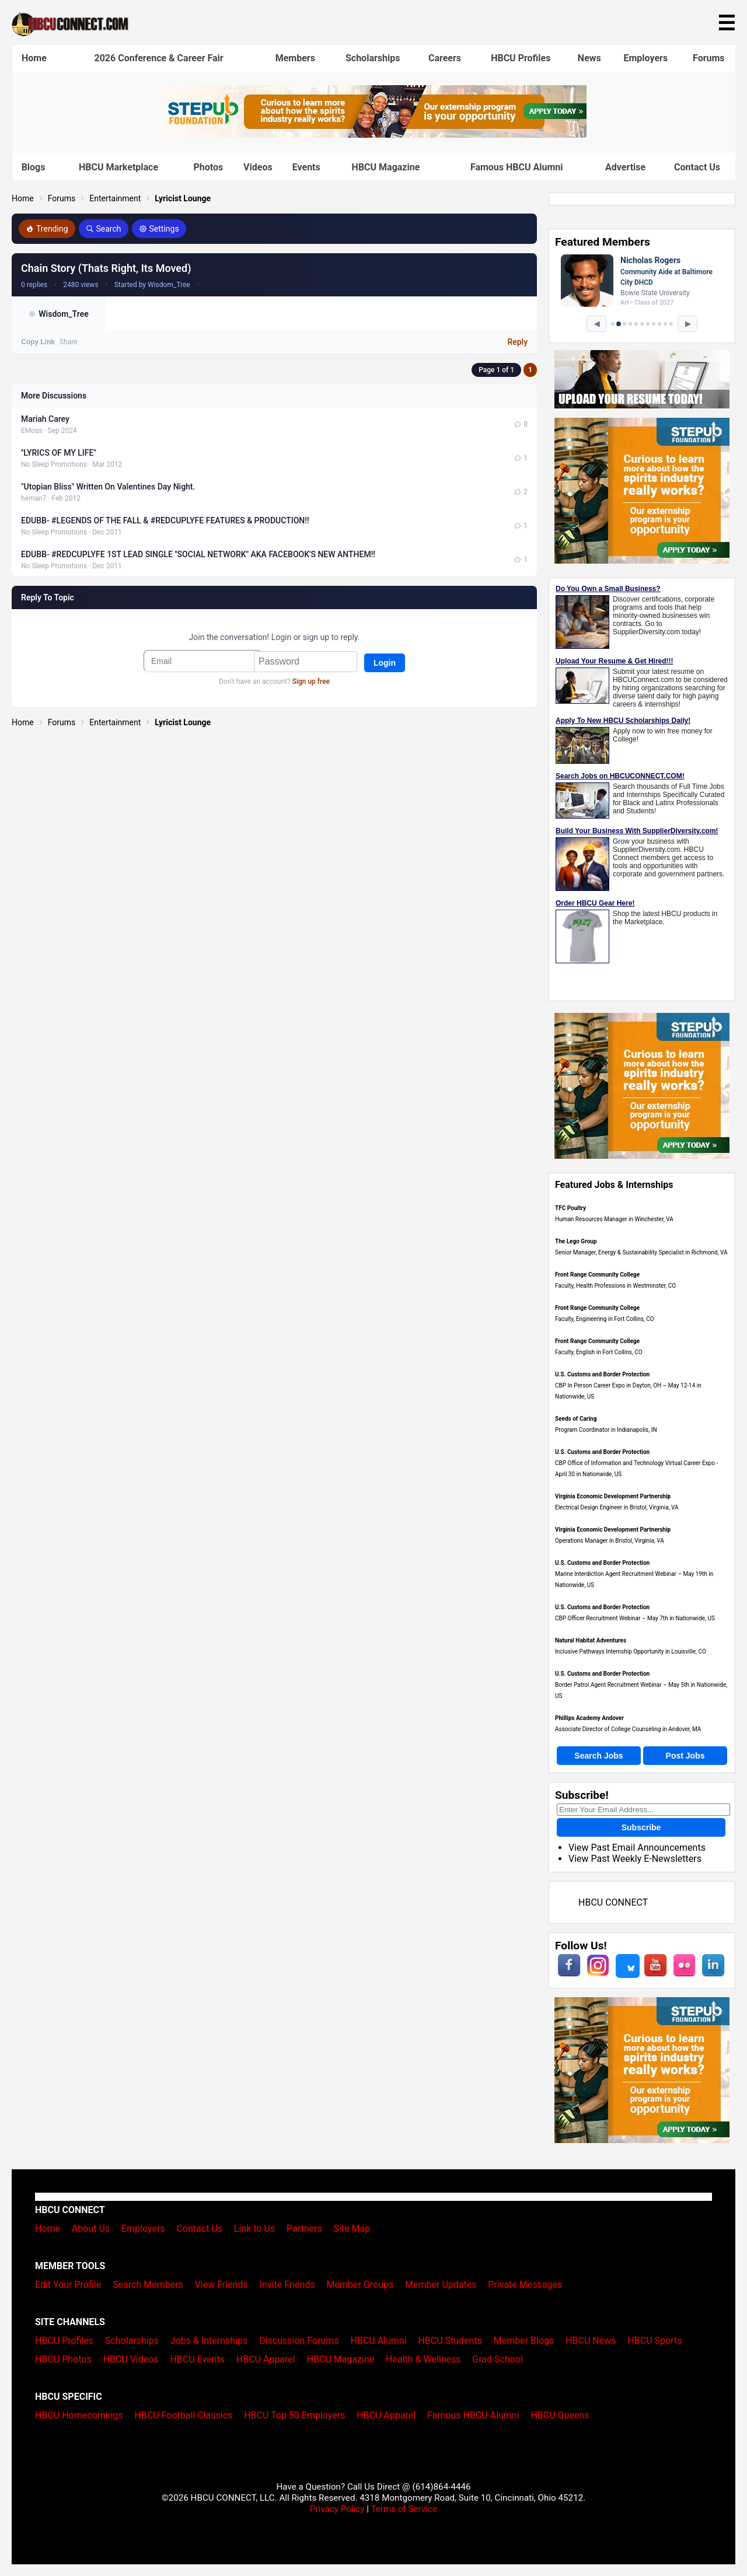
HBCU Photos (63, 2359)
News (589, 58)
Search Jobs (598, 1755)
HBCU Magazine (386, 167)
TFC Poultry (570, 1208)
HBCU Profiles (520, 58)
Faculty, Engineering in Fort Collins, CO (604, 1319)
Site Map (352, 2228)
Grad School (497, 2359)
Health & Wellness (423, 2359)
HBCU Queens (559, 2415)
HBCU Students (450, 2340)
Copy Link (38, 342)
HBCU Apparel (265, 2359)
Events (306, 167)
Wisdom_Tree (63, 314)
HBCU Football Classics (184, 2415)
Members (295, 58)
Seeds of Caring (575, 1418)
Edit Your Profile (68, 2284)
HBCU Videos (130, 2359)
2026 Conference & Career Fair (159, 58)
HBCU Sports (654, 2340)
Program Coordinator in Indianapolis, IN (606, 1430)
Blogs (34, 167)
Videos (258, 167)
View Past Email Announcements (637, 1847)
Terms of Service (404, 2509)
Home (34, 58)
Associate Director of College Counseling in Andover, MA (628, 1729)
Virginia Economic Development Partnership (613, 1496)
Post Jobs (685, 1755)
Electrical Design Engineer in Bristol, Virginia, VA (617, 1507)
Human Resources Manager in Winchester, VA (614, 1219)
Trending (47, 228)
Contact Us (697, 167)
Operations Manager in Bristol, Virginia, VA (609, 1540)
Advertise (625, 167)
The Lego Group (576, 1241)
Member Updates (440, 2284)
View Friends (221, 2284)
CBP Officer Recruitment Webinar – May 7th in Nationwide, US (635, 1618)
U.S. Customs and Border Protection (602, 1374)
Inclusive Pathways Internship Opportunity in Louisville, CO (630, 1651)
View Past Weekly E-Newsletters (634, 1858)
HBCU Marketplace (118, 167)
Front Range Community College (597, 1274)
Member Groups (360, 2284)
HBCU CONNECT (613, 1902)
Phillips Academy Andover (589, 1718)
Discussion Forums (299, 2340)
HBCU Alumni (379, 2340)
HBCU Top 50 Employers (294, 2415)
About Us (91, 2228)
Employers (645, 58)
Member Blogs (524, 2340)
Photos (208, 167)
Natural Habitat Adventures (590, 1640)
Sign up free (311, 681)
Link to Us (254, 2228)
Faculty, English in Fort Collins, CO (599, 1352)
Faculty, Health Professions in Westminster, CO (615, 1285)
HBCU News (591, 2340)
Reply (517, 342)
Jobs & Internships (208, 2340)
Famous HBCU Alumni (516, 167)
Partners (304, 2228)
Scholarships (372, 58)
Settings (159, 228)
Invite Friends (287, 2284)
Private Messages (525, 2284)
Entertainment (115, 198)
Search (103, 228)
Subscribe (641, 1827)
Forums (709, 58)
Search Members (148, 2284)
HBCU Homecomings (79, 2415)
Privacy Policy (337, 2509)
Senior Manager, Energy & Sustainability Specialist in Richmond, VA (641, 1252)
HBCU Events (197, 2359)
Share (69, 342)
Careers (444, 58)
